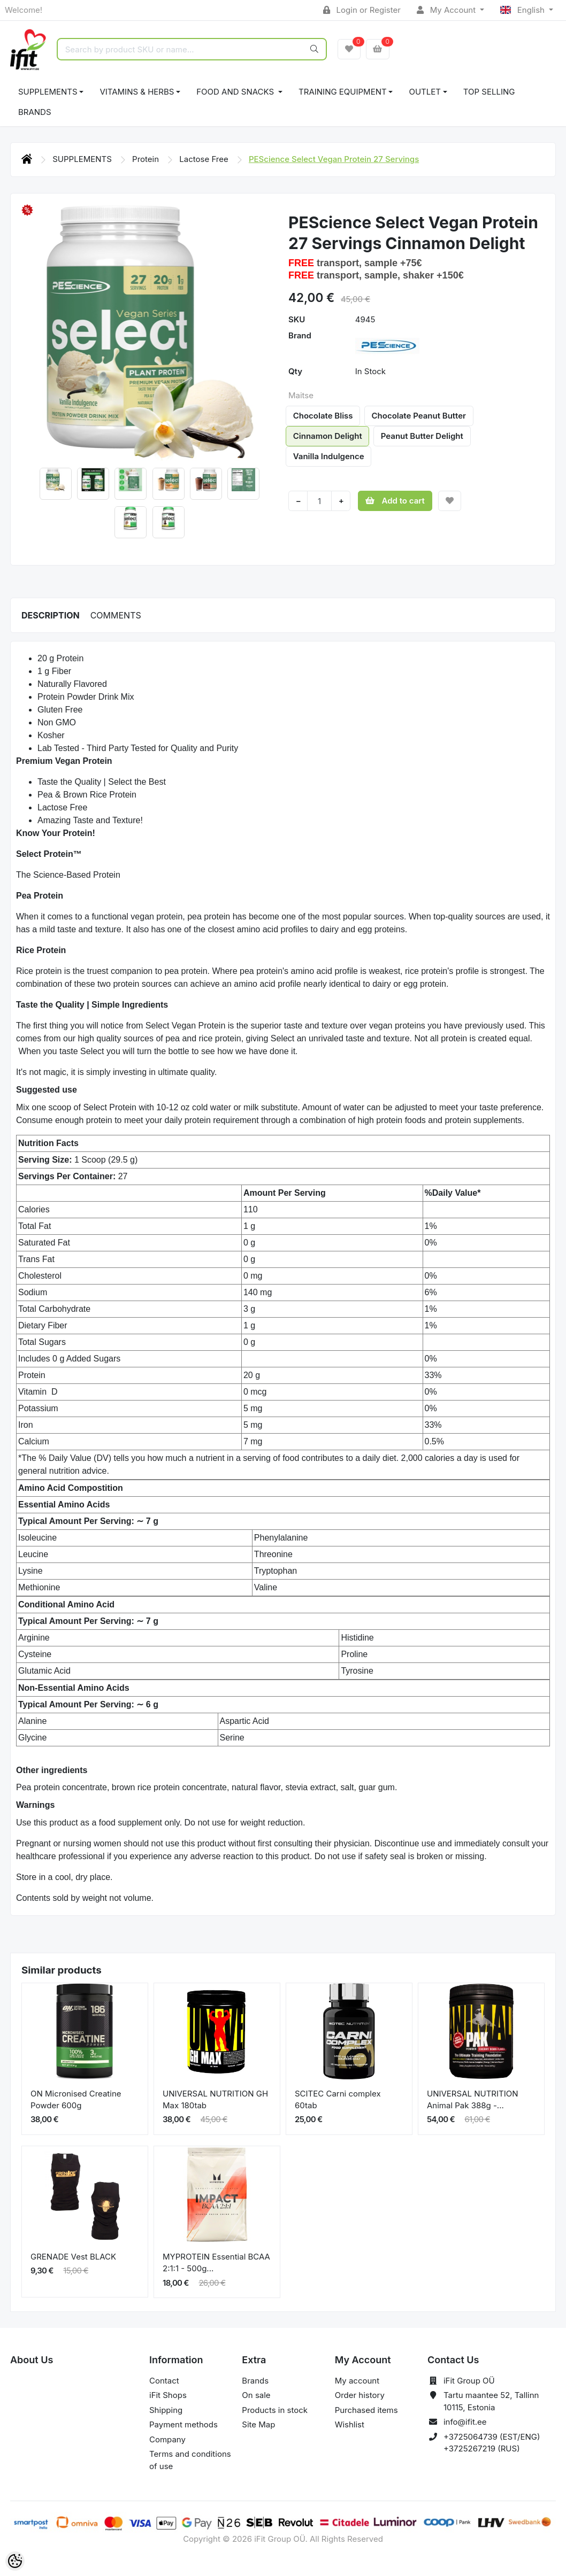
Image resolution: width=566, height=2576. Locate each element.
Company (167, 2439)
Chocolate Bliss (323, 416)
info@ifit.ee (465, 2422)
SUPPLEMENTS (48, 92)
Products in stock (275, 2410)
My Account (447, 10)
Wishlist (349, 2424)
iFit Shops (168, 2395)
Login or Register (362, 10)
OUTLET (425, 92)
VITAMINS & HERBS (137, 92)
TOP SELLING (489, 92)
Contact (164, 2381)
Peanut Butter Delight (422, 436)
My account (357, 2381)
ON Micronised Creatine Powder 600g (75, 2099)
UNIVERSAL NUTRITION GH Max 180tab (215, 2099)
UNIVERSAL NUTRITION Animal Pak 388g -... (472, 2099)
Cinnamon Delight (327, 436)
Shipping (165, 2410)
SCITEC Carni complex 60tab (338, 2099)
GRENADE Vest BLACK (73, 2257)
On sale (256, 2395)
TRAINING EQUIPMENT (343, 92)
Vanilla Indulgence (328, 456)
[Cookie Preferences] (15, 2561)
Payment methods (183, 2424)
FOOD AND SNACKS (236, 92)
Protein (146, 159)
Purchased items (366, 2410)
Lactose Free (205, 159)
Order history (360, 2395)
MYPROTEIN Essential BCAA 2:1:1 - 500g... (216, 2263)
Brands (34, 112)
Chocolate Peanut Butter (419, 416)
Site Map (258, 2424)
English (523, 10)
